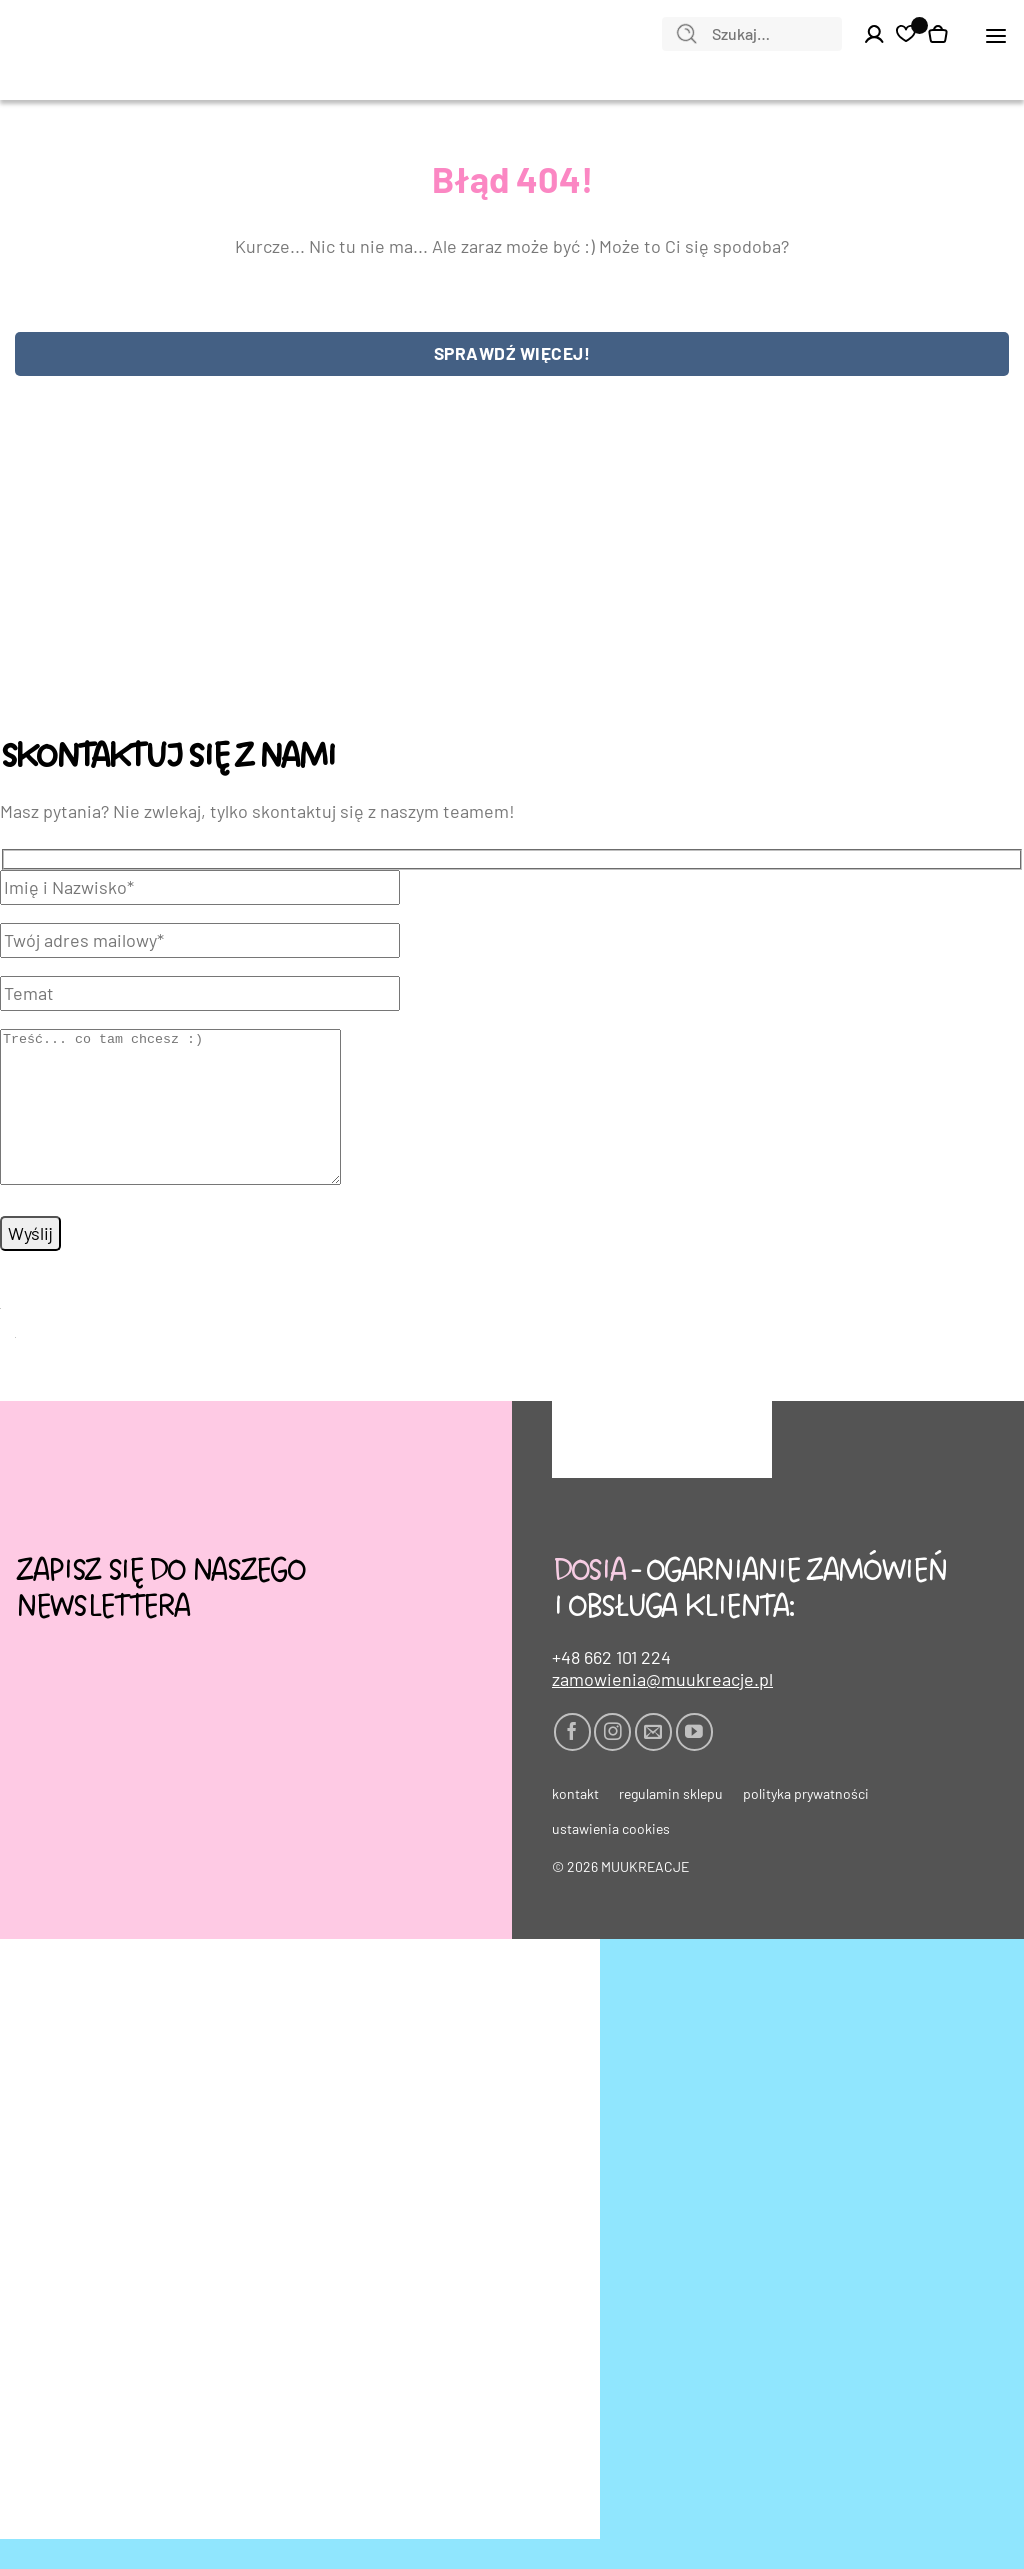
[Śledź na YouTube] (694, 1761)
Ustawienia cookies (611, 1858)
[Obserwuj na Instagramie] (612, 1761)
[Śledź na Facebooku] (572, 1761)
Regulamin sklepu (671, 1823)
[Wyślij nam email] (653, 1761)
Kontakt (575, 1823)
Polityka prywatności (806, 1823)
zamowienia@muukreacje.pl (662, 1709)
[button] (996, 35)
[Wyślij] (687, 35)
